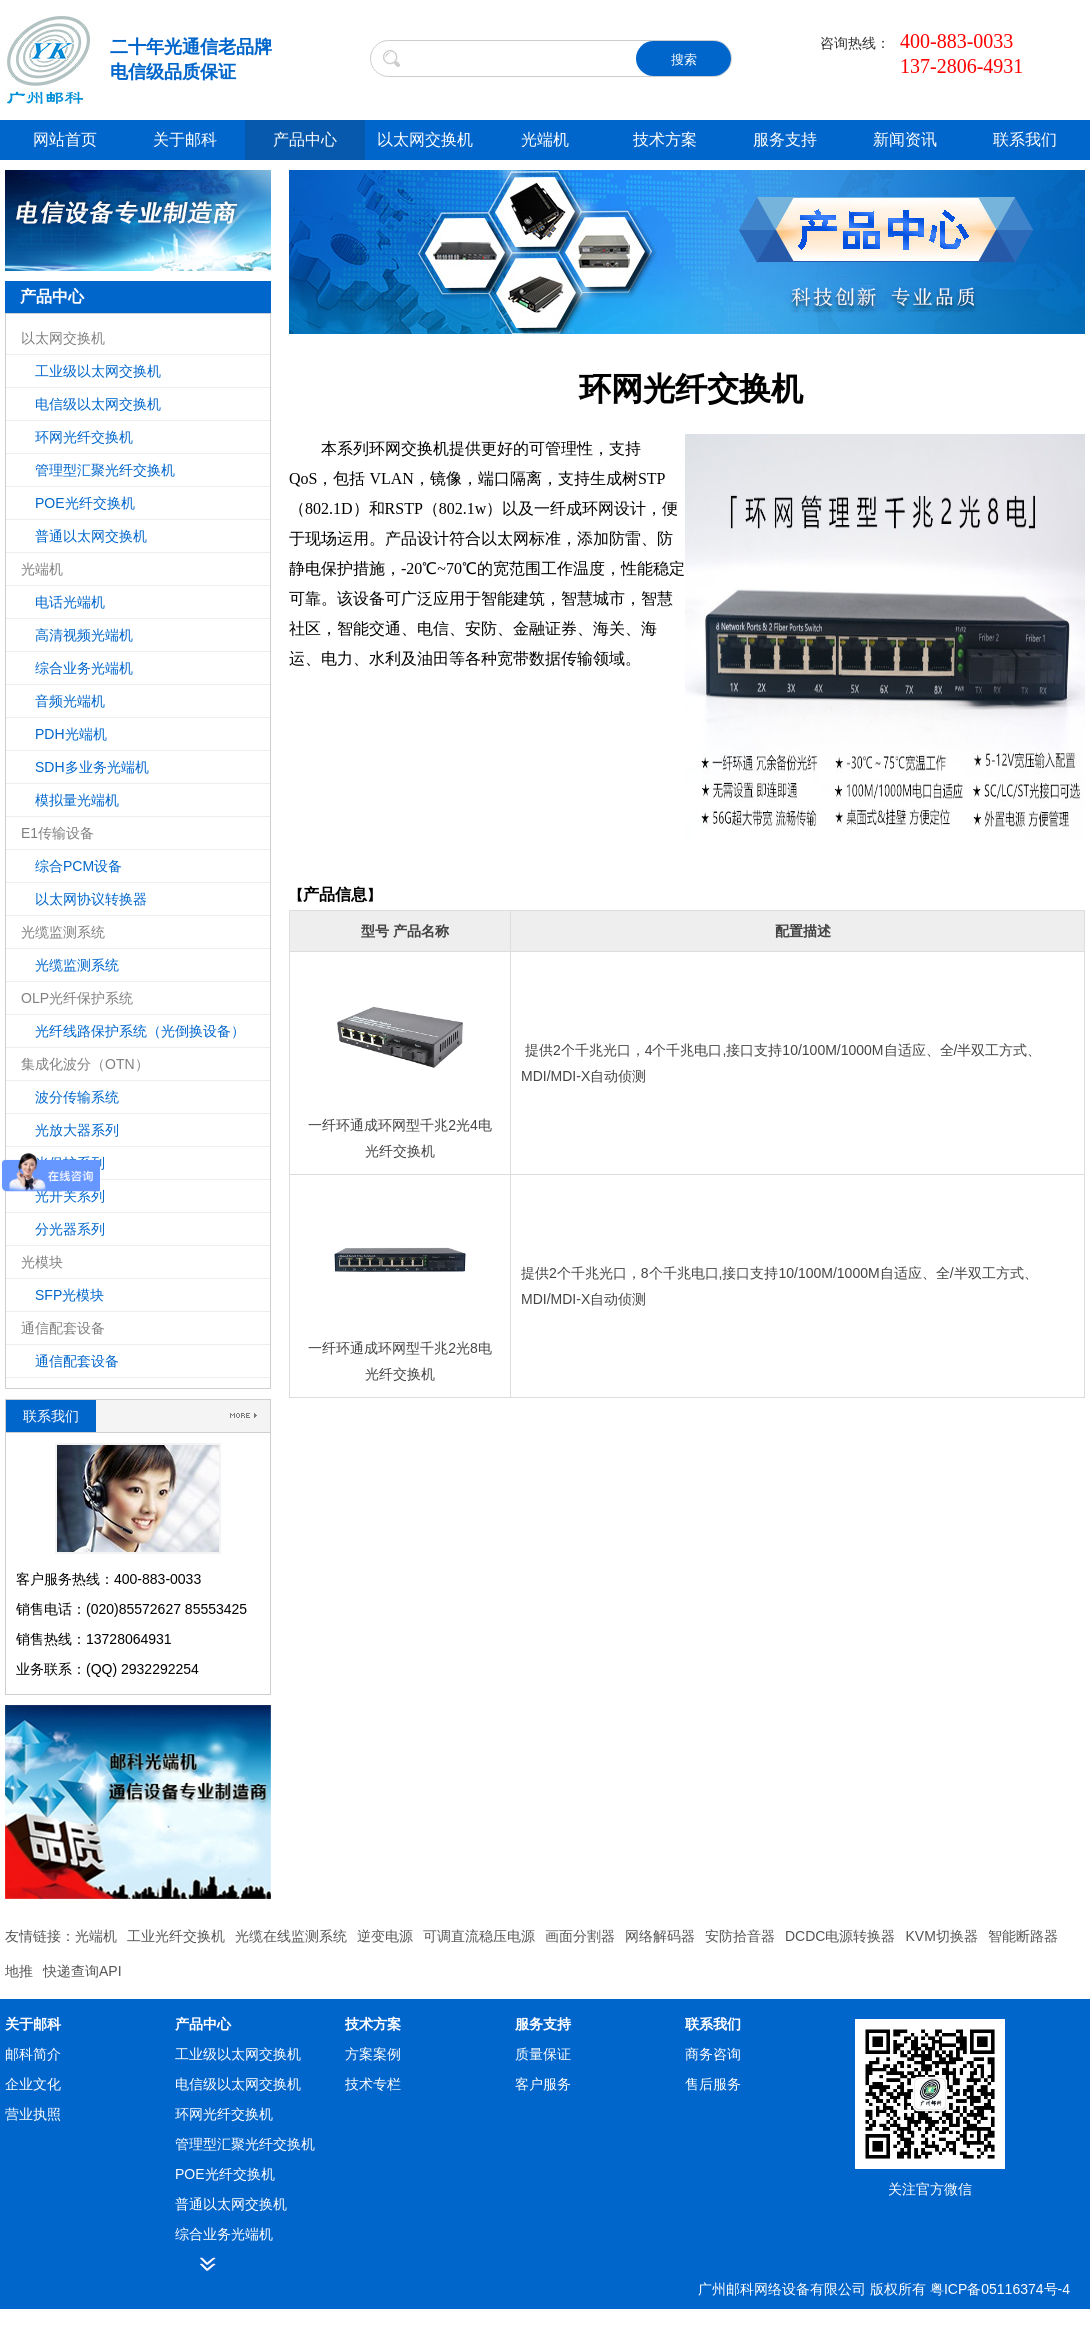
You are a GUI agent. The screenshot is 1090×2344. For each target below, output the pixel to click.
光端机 (545, 139)
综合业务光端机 (84, 668)
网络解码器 (660, 1936)
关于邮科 (185, 139)
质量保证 (543, 2054)
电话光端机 (70, 602)
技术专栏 (373, 2084)
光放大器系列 (77, 1130)
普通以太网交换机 (91, 536)
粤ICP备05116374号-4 (1000, 2289)
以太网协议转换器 (91, 899)
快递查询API (82, 1971)
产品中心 (305, 139)
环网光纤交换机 (84, 437)
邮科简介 (33, 2054)
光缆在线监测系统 (291, 1936)
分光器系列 (70, 1229)
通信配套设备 (77, 1361)
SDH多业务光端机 (92, 767)
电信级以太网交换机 (98, 404)
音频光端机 (70, 701)
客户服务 (543, 2084)
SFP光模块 (69, 1295)
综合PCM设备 (78, 866)
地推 (19, 1971)
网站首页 (65, 139)
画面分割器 (580, 1936)
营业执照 (33, 2114)
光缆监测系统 (77, 965)
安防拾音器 (740, 1936)
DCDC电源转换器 (840, 1936)
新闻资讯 (905, 139)
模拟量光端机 (77, 800)
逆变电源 (385, 1936)
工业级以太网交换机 (98, 371)
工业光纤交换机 (176, 1936)
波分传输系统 (77, 1097)
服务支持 (785, 139)
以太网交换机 (425, 139)
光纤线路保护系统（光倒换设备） (140, 1031)
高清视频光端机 (84, 635)
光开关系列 (70, 1196)
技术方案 (665, 139)
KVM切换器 (941, 1936)
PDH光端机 (71, 734)
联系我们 (1025, 139)
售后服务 (713, 2084)
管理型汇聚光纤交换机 (105, 470)
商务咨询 (713, 2054)
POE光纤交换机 (85, 503)
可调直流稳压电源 (479, 1936)
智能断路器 (1023, 1936)
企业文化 (33, 2084)
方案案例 (373, 2054)
